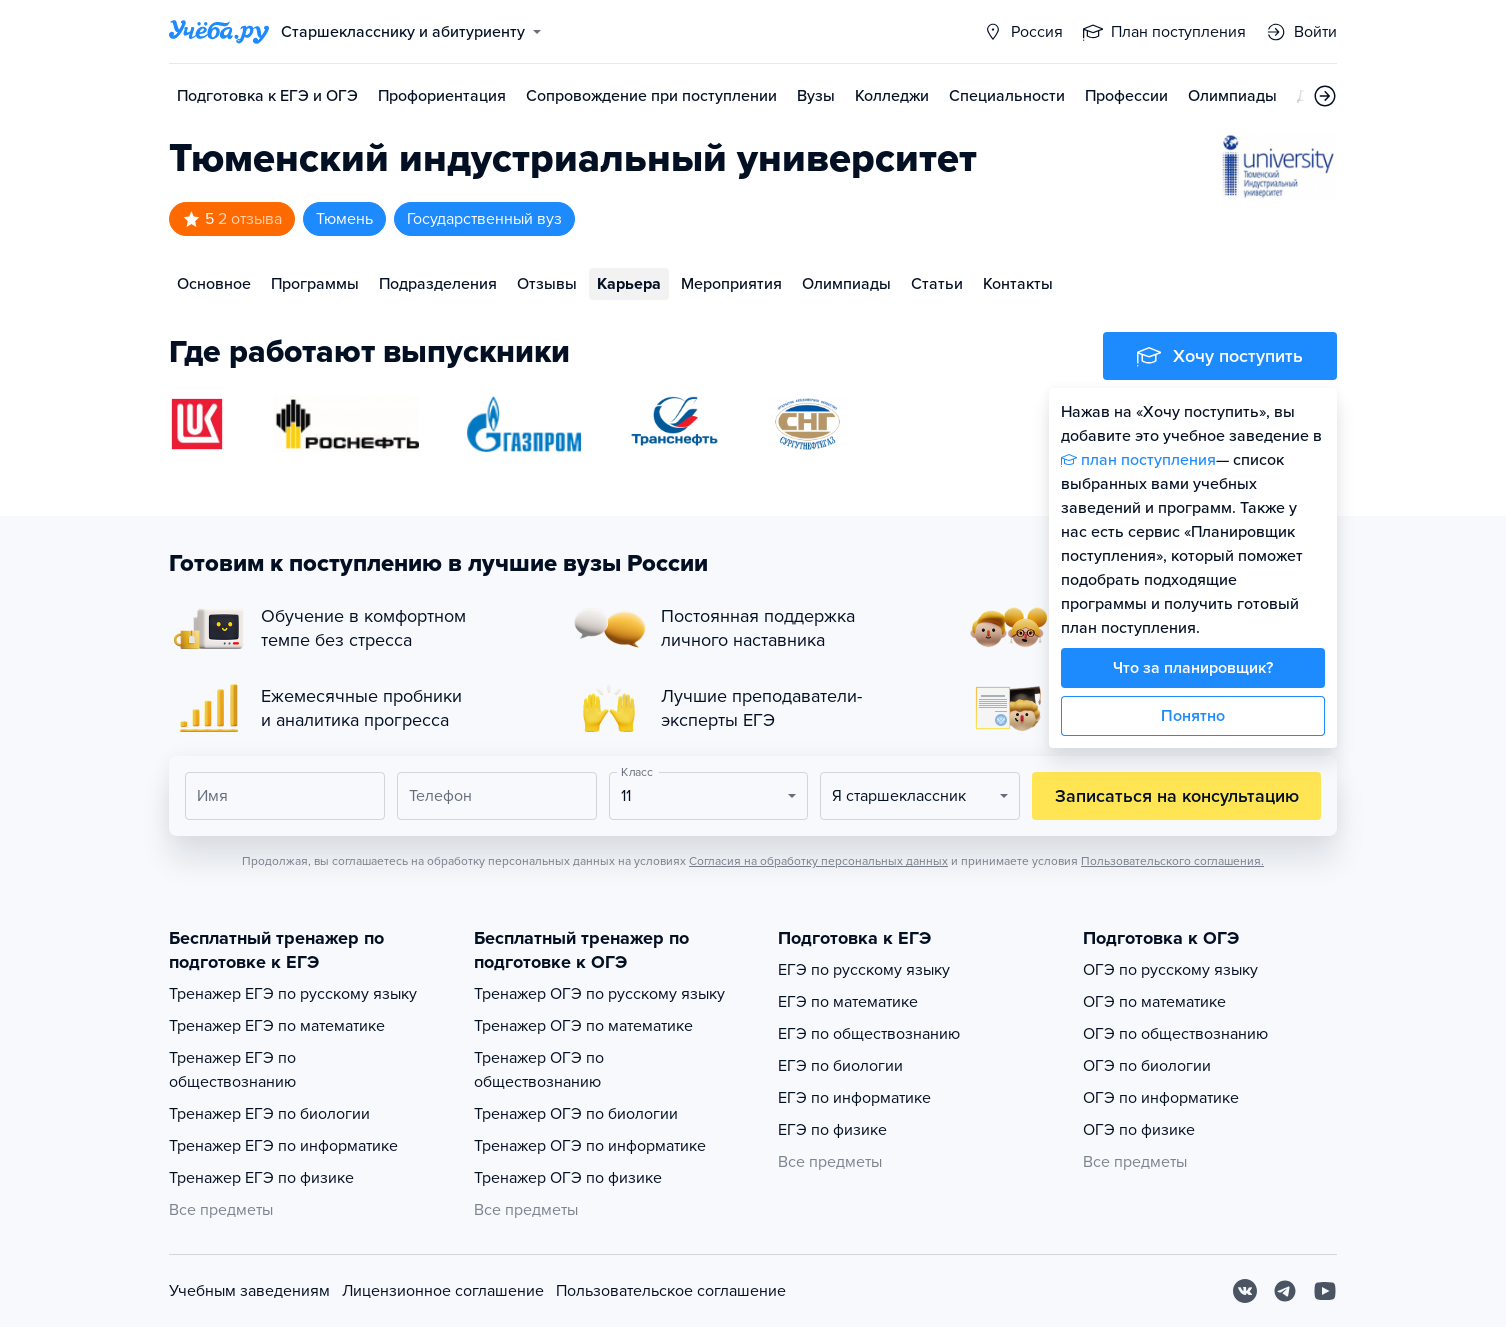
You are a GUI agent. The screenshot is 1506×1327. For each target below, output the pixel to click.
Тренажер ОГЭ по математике (583, 1026)
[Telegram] (1285, 1291)
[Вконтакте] (1245, 1291)
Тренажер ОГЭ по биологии (576, 1114)
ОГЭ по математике (1154, 1002)
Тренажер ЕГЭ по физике (261, 1178)
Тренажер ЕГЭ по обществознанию (232, 1070)
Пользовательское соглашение (671, 1291)
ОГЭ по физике (1139, 1130)
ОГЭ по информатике (1161, 1098)
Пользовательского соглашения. (1172, 861)
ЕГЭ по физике (832, 1130)
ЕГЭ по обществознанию (869, 1034)
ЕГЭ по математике (848, 1002)
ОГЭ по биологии (1147, 1066)
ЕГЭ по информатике (854, 1098)
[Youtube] (1325, 1291)
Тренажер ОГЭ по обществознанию (539, 1070)
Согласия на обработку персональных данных (818, 861)
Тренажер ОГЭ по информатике (590, 1146)
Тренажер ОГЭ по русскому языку (599, 994)
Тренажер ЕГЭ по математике (277, 1026)
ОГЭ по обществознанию (1175, 1034)
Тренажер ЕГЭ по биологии (269, 1114)
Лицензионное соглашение (443, 1291)
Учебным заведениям (249, 1291)
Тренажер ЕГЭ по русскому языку (293, 994)
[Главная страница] (219, 32)
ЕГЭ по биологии (840, 1066)
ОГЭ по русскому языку (1170, 970)
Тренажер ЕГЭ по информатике (283, 1146)
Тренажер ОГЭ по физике (568, 1178)
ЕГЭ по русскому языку (864, 970)
